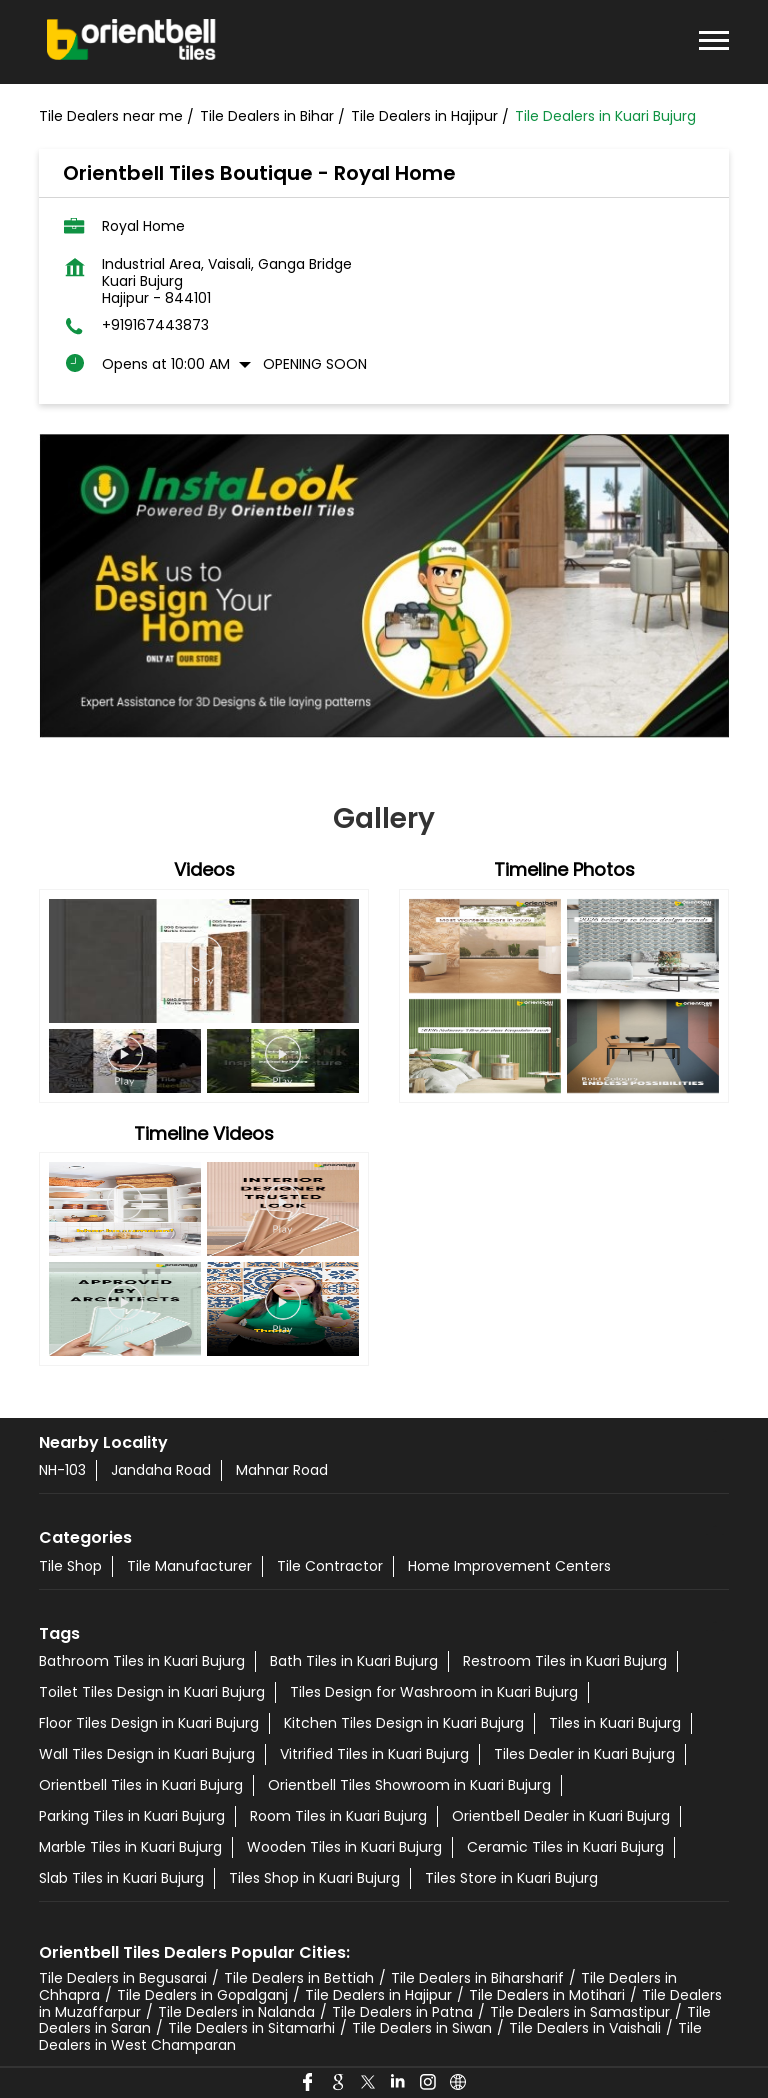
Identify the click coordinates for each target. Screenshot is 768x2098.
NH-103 (62, 1470)
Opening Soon (315, 364)
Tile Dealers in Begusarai (123, 1978)
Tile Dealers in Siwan (422, 2028)
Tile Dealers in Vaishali (585, 2028)
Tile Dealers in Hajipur (378, 1995)
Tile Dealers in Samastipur (580, 2012)
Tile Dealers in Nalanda (236, 2012)
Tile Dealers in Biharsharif (477, 1978)
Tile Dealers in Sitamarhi (251, 2028)
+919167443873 (155, 325)
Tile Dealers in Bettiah (299, 1978)
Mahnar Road (282, 1470)
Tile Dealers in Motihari (547, 1995)
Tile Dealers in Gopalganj (202, 1995)
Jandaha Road (161, 1470)
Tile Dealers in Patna (402, 2012)
